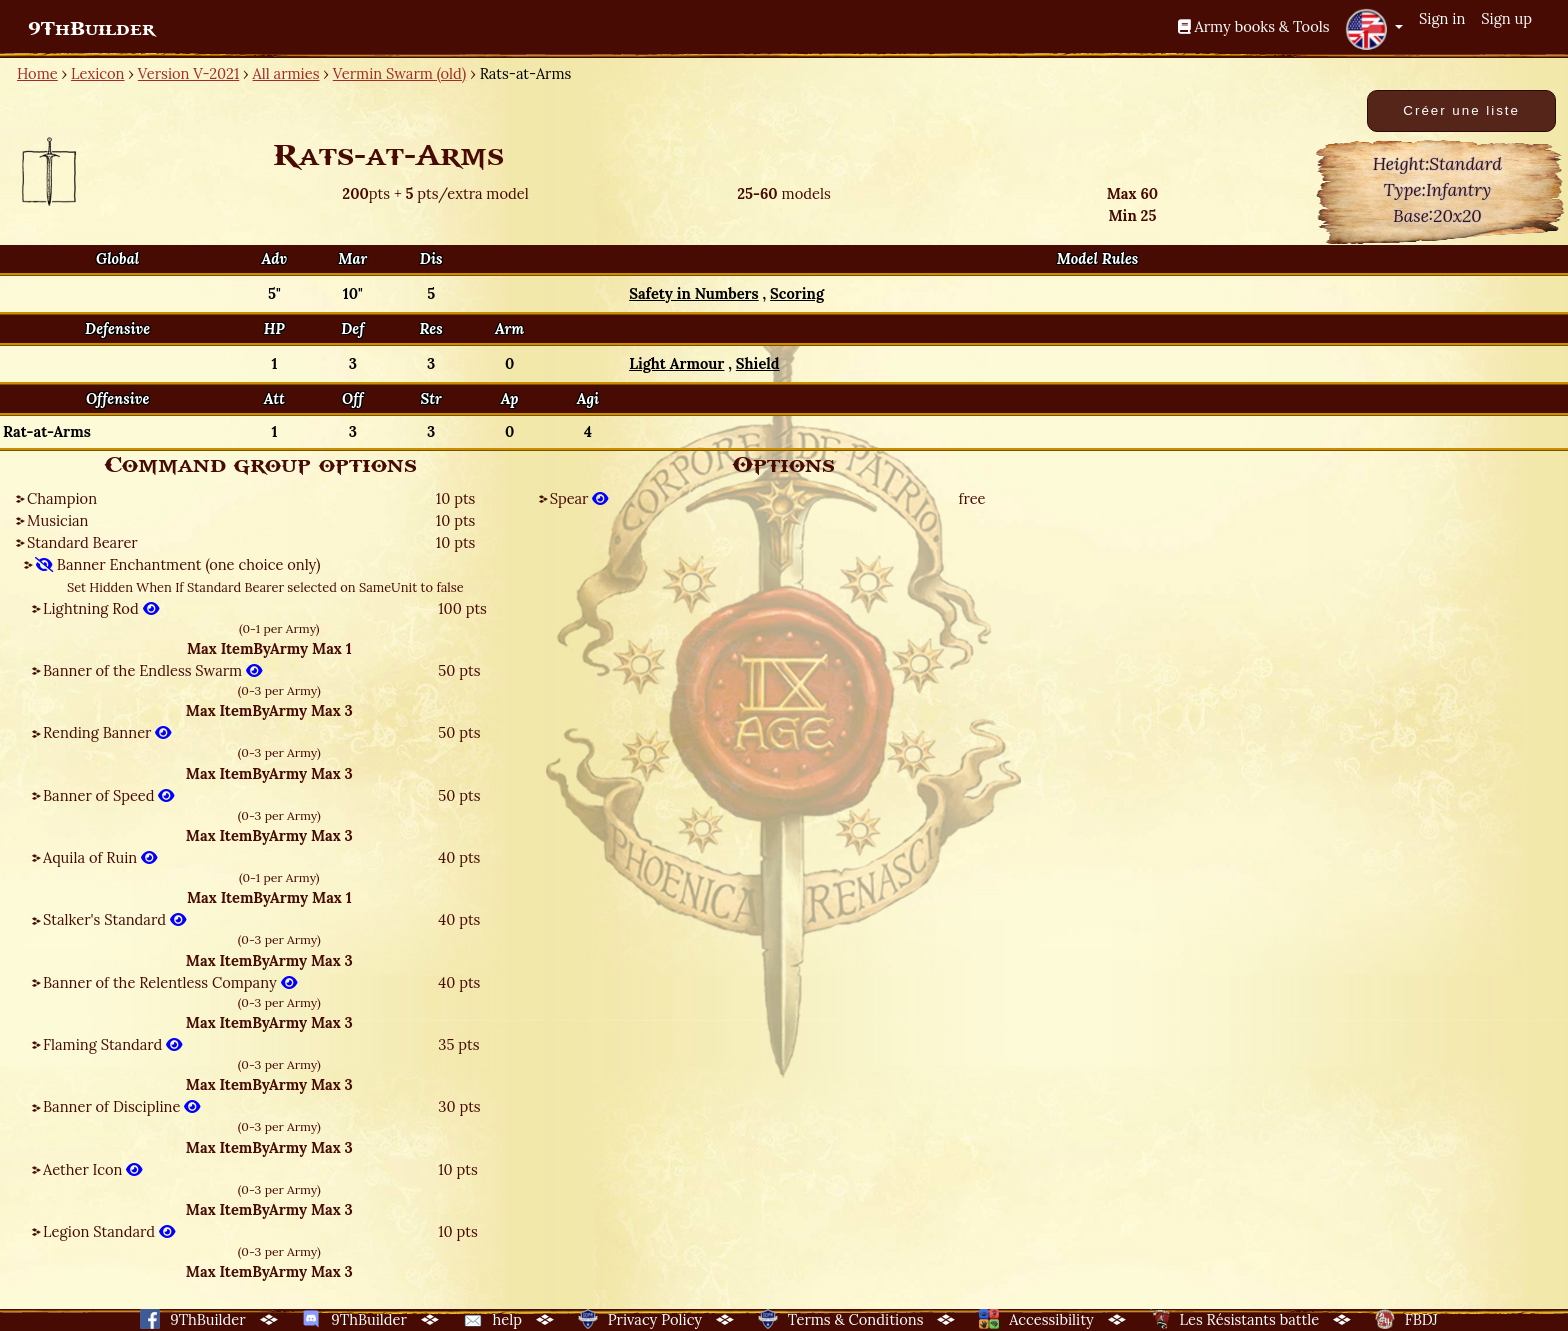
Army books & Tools (1254, 26)
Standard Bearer (82, 542)
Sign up (1506, 18)
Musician (57, 520)
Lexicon (97, 73)
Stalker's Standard (114, 919)
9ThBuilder (91, 29)
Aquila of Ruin (100, 857)
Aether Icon (92, 1169)
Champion (62, 498)
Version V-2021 (188, 73)
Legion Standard (109, 1231)
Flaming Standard (112, 1044)
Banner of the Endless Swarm (152, 670)
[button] (1374, 29)
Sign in (1442, 18)
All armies (286, 73)
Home (37, 73)
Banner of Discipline (121, 1106)
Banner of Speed (108, 795)
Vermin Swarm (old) (400, 73)
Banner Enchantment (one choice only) (178, 564)
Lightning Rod (101, 608)
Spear (579, 498)
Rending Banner (107, 732)
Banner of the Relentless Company (170, 982)
